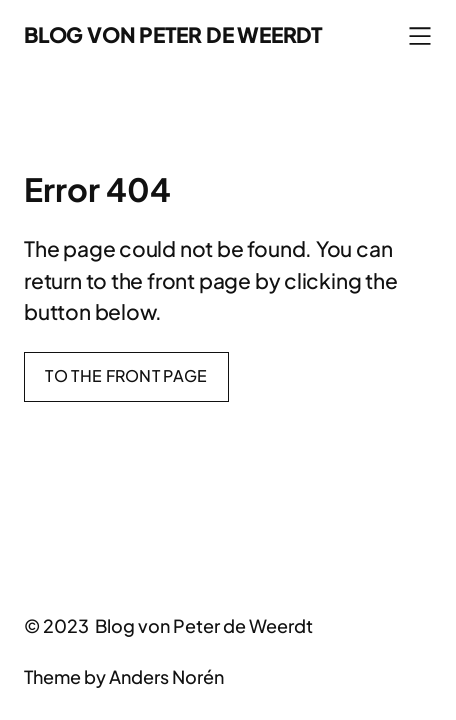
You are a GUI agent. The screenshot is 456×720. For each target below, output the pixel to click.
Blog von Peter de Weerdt (173, 34)
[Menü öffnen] (420, 36)
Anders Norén (166, 676)
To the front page (126, 375)
